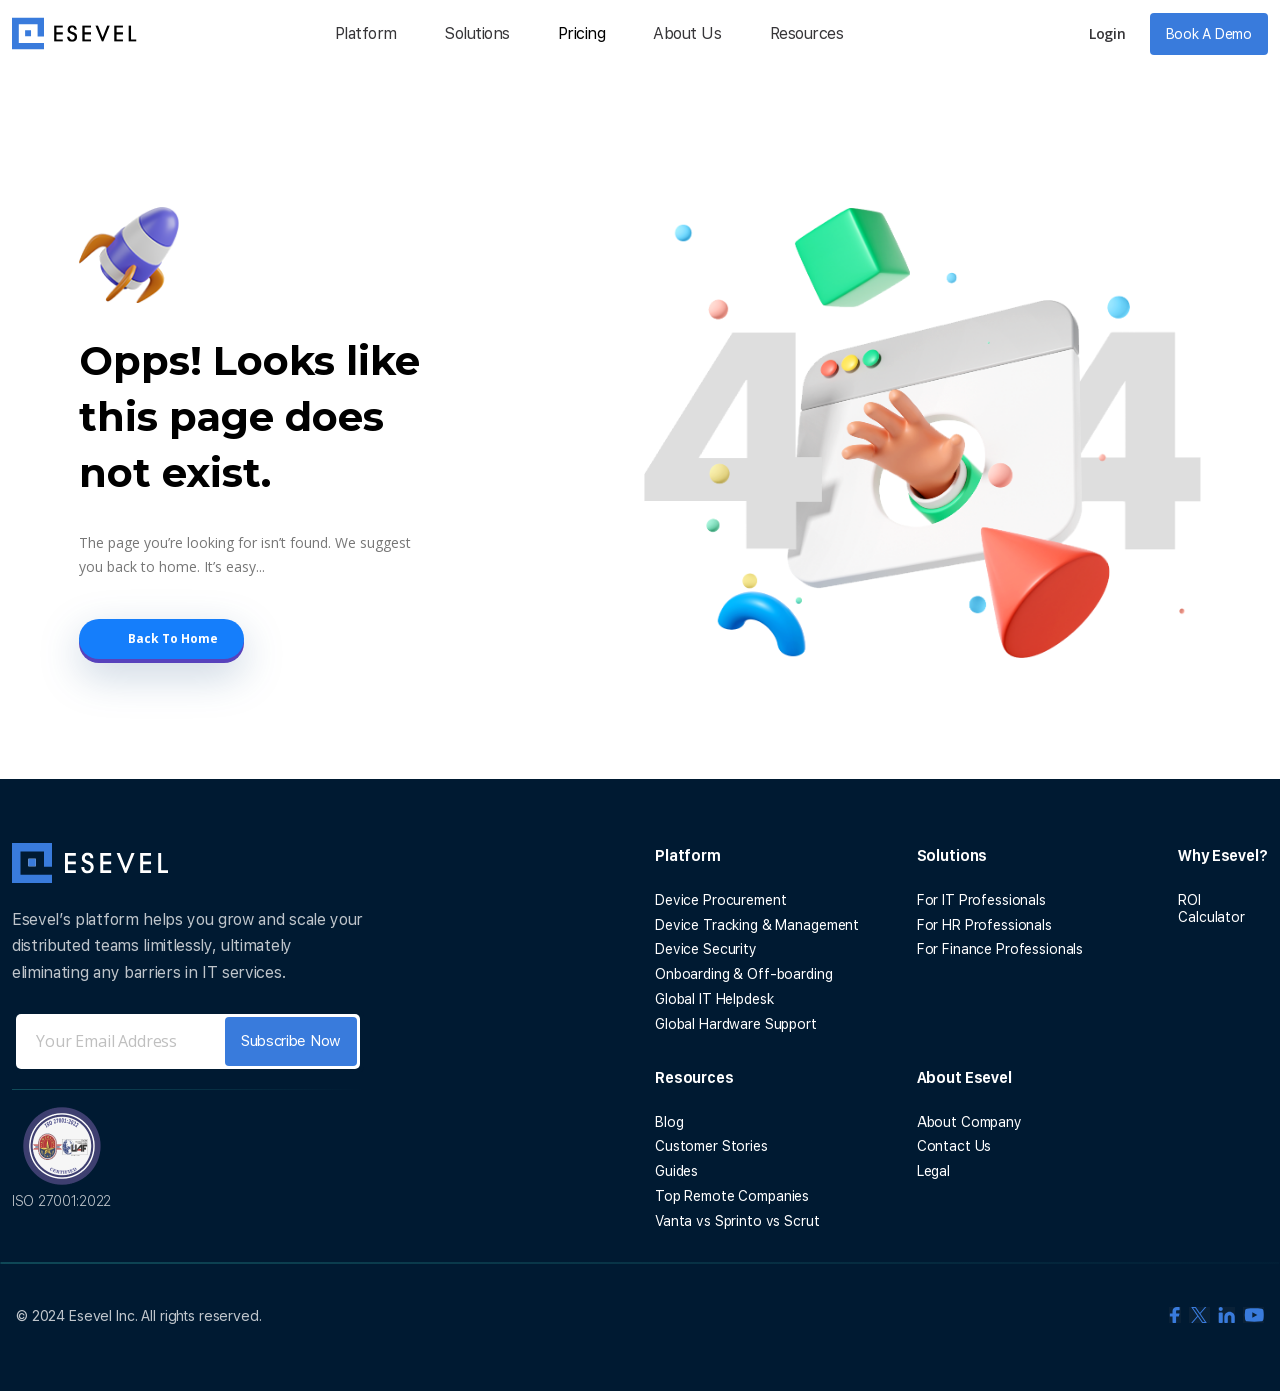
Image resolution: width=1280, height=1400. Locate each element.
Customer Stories (711, 1146)
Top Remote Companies (732, 1196)
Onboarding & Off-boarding (744, 974)
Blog (669, 1122)
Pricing (582, 33)
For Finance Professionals (1000, 949)
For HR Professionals (984, 925)
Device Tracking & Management (757, 925)
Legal (933, 1171)
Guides (676, 1171)
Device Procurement (720, 900)
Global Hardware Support (736, 1024)
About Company (969, 1122)
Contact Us (954, 1146)
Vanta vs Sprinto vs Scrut (737, 1221)
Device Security (706, 949)
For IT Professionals (981, 900)
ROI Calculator (1211, 908)
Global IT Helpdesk (714, 999)
